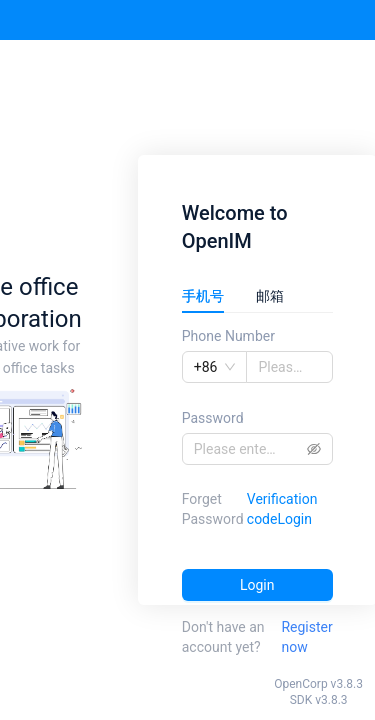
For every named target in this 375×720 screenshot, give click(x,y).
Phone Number (228, 336)
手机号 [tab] (203, 296)
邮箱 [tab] (270, 296)
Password (213, 418)
